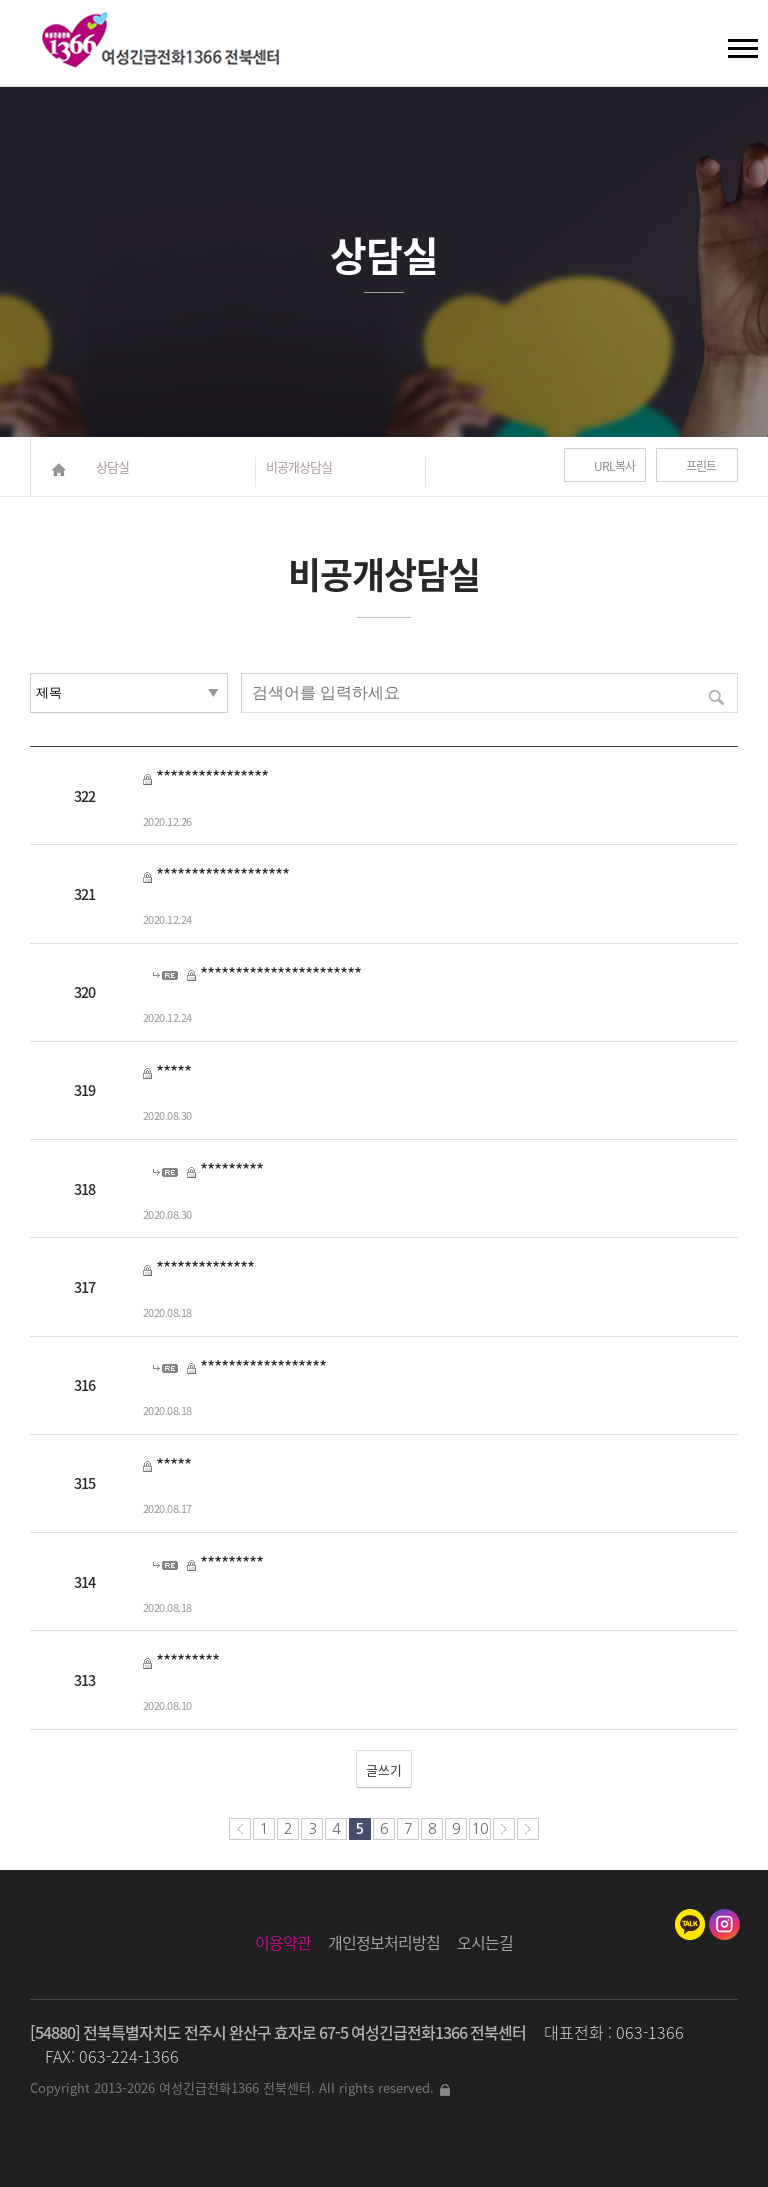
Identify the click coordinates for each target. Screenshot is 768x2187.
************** (205, 1268)
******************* (222, 875)
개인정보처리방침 (384, 1942)
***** (173, 1072)
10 (480, 1829)
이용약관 (283, 1942)
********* (231, 1170)
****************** (263, 1367)
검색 (31, 40)
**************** (212, 777)
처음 (240, 1829)
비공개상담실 (299, 466)
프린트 (701, 466)
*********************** (280, 974)
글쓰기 (384, 1769)
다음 (504, 1829)
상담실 (112, 466)
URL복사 (614, 466)
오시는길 (485, 1942)
